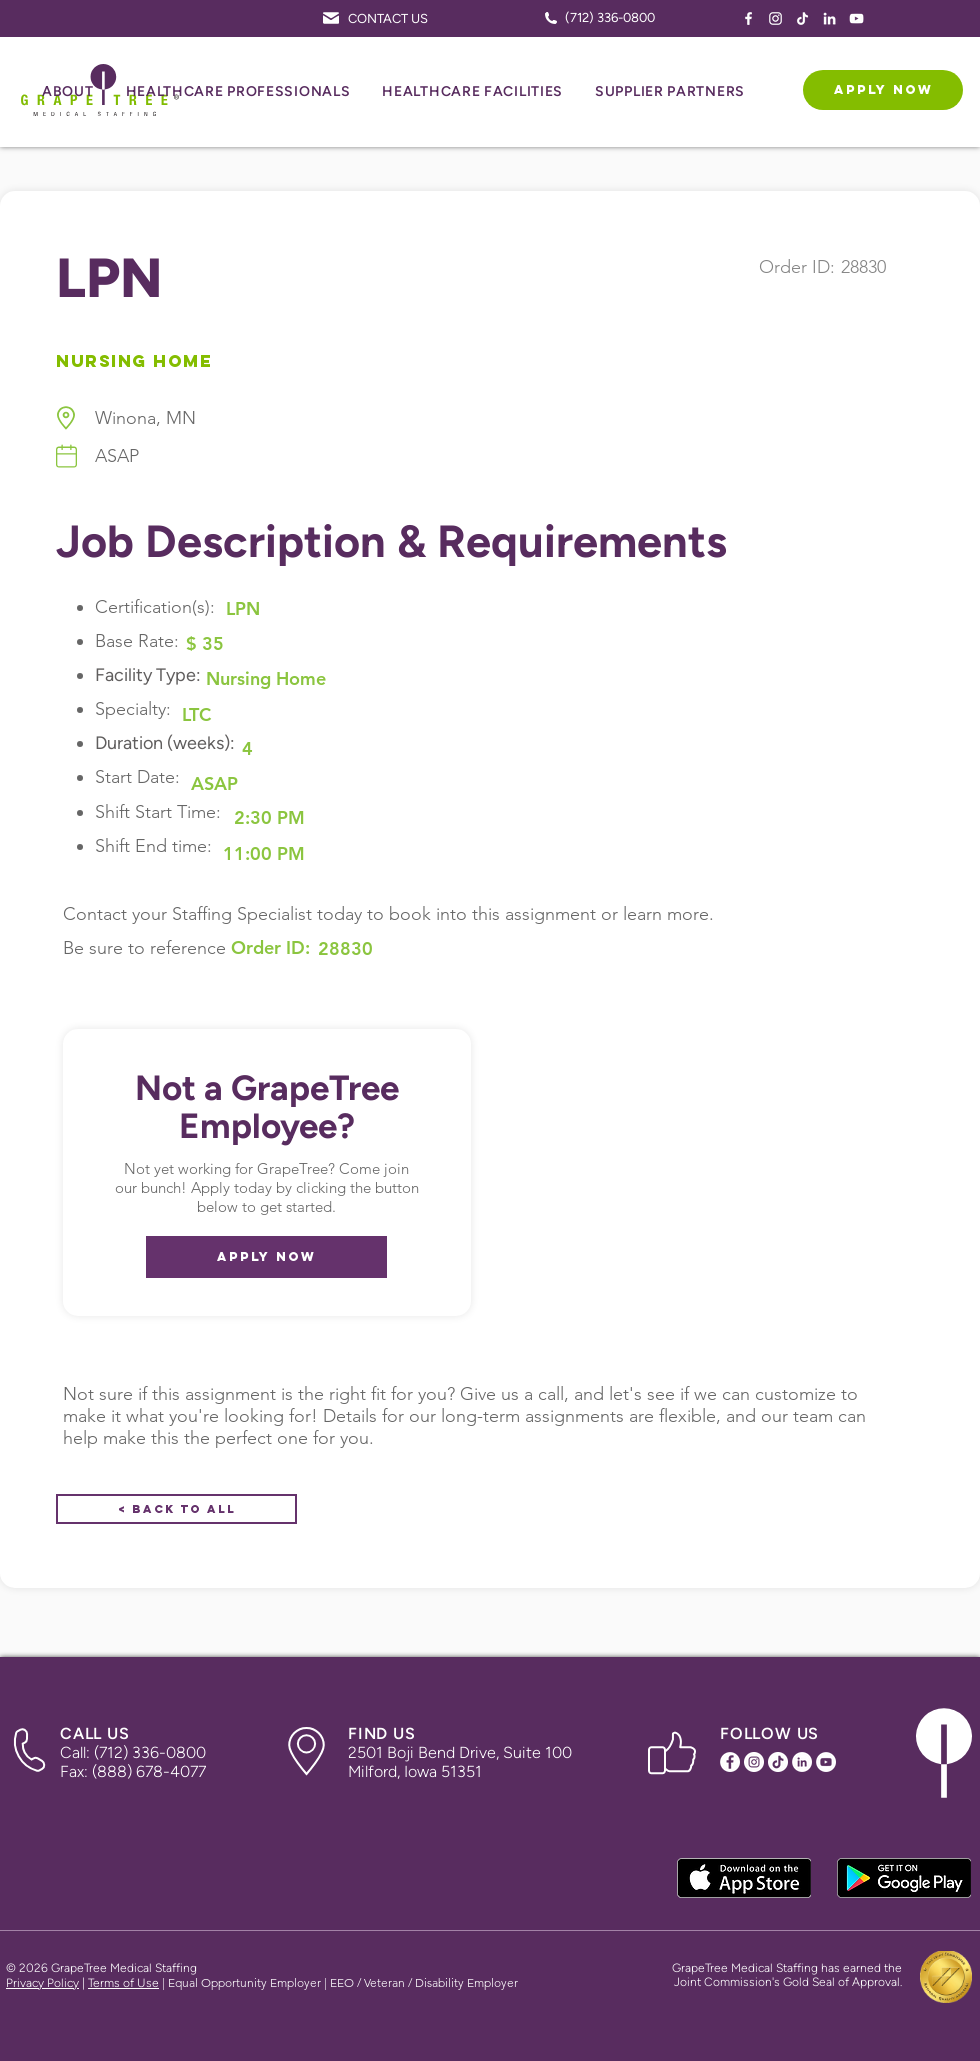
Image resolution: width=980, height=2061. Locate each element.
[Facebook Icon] (748, 18)
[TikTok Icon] (802, 18)
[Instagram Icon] (775, 18)
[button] (68, 92)
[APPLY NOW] (883, 90)
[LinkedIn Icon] (829, 18)
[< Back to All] (176, 1509)
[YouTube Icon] (856, 18)
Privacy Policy (42, 1983)
